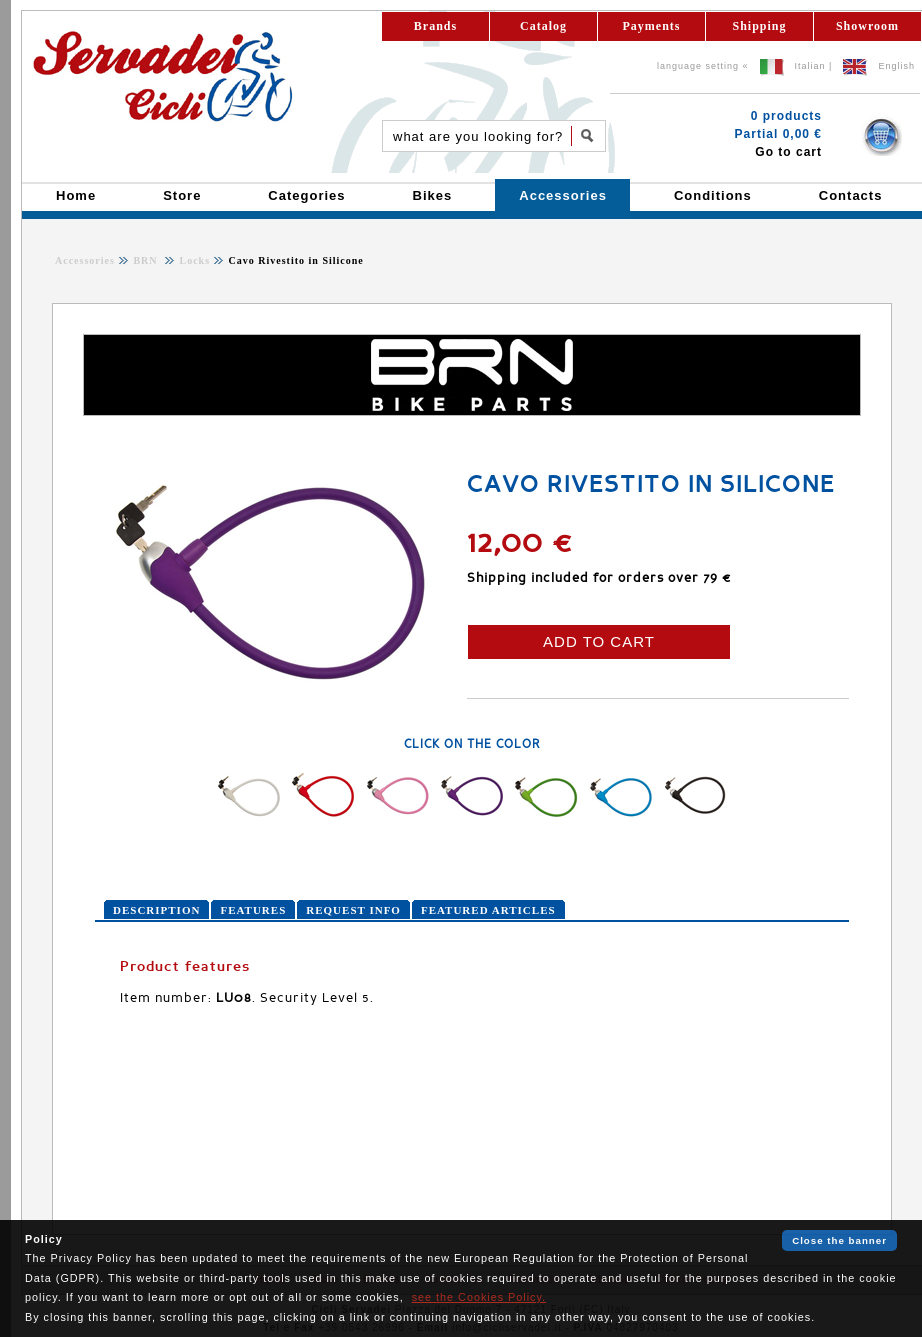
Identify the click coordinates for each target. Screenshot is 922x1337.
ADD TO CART (599, 641)
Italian (810, 66)
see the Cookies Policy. (479, 1297)
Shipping (759, 26)
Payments (652, 26)
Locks (193, 260)
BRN (147, 260)
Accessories (85, 260)
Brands (435, 26)
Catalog (543, 26)
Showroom (867, 26)
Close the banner (839, 1240)
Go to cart (788, 152)
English (896, 66)
